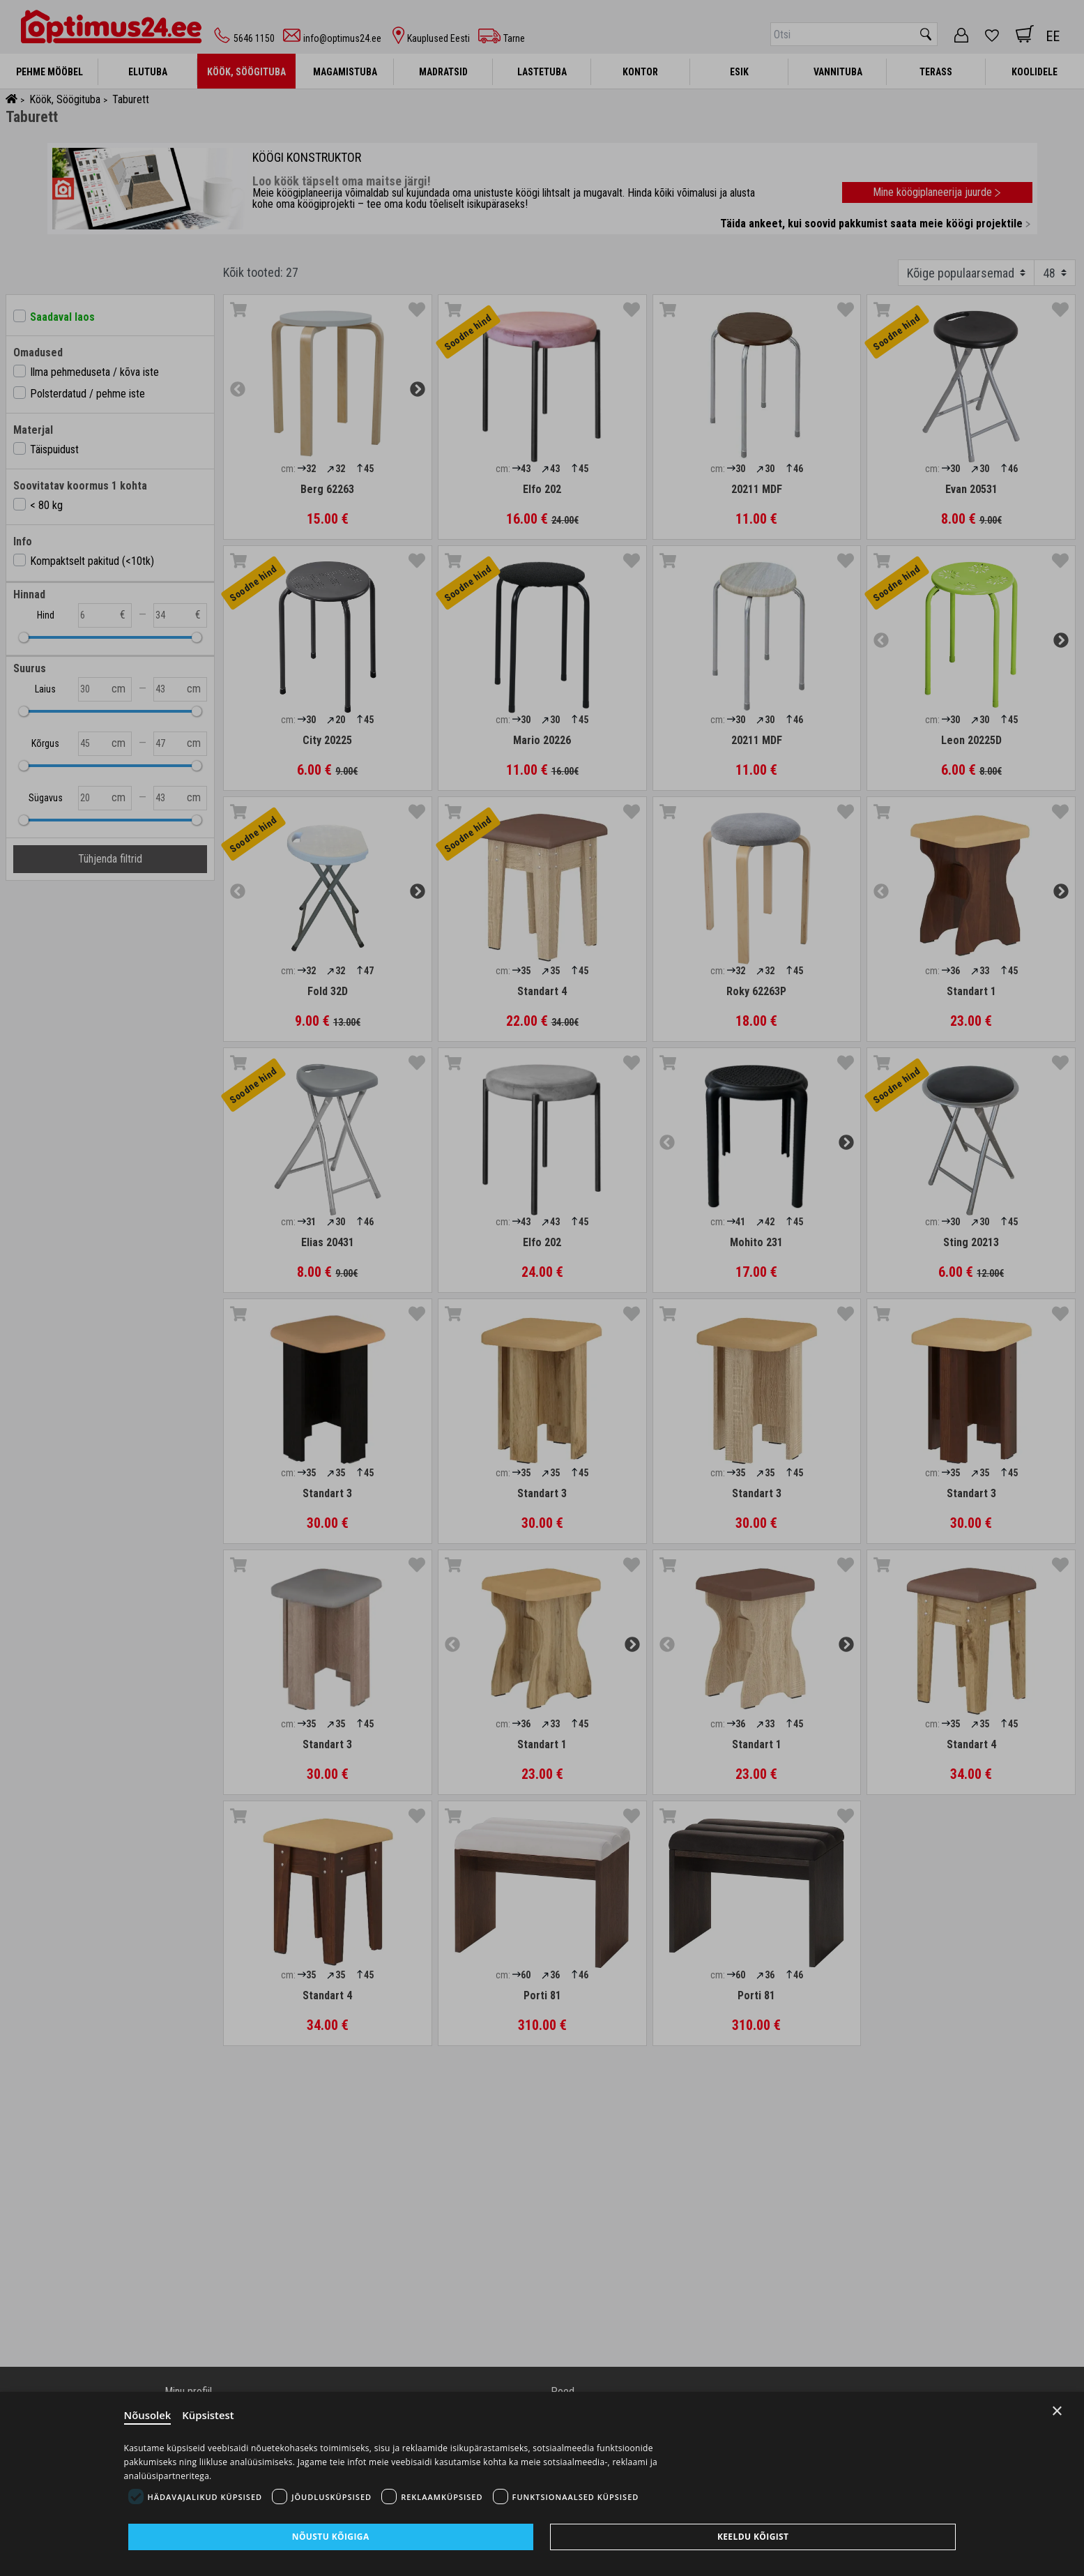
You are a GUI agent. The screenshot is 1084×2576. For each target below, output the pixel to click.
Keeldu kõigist (753, 2537)
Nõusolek (147, 2416)
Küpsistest (209, 2416)
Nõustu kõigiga (330, 2537)
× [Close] (1057, 2411)
